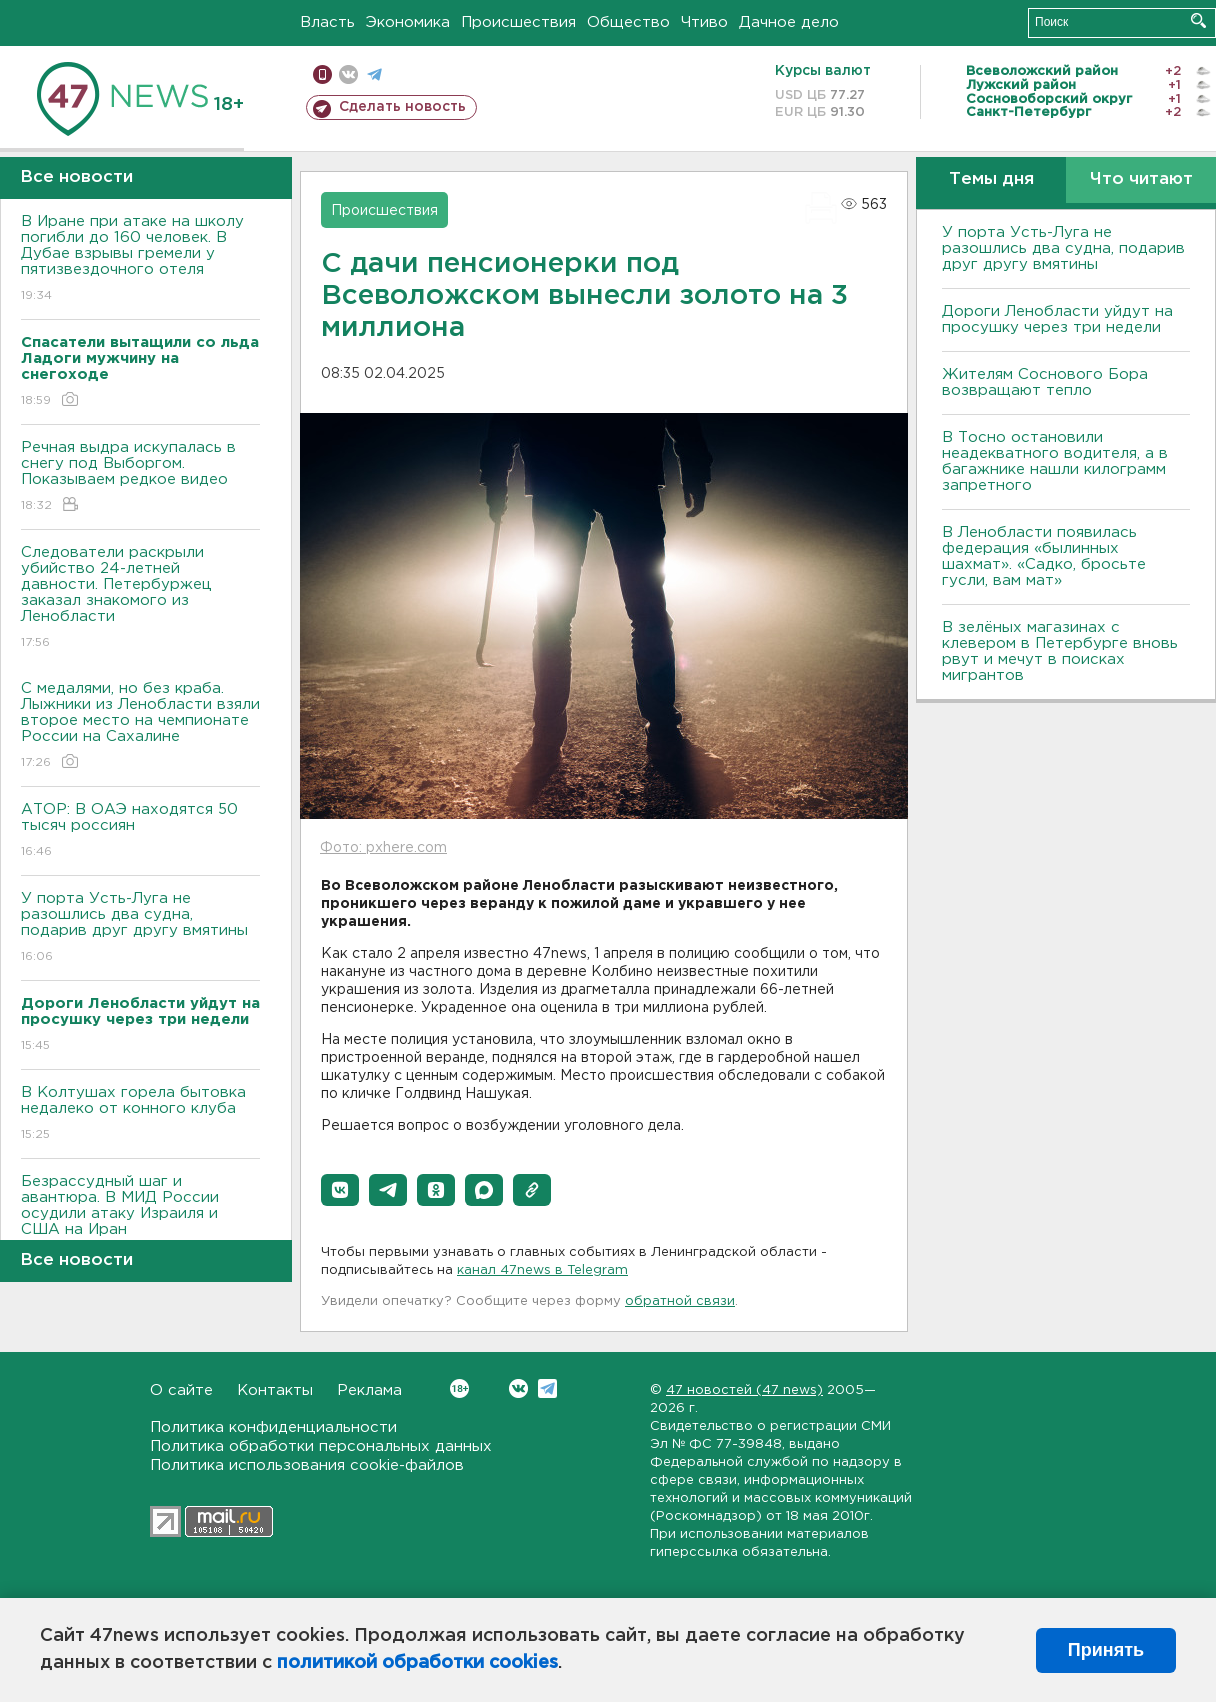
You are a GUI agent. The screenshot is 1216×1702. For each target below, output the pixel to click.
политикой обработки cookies (417, 1663)
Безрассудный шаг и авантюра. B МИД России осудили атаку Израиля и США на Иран (140, 1219)
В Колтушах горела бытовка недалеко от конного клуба (140, 1114)
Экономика (408, 22)
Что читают (1141, 179)
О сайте (181, 1390)
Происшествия (518, 22)
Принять (1106, 1650)
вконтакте (348, 74)
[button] (340, 1190)
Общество (628, 22)
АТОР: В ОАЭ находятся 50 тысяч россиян (140, 831)
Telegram (547, 1388)
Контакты (275, 1390)
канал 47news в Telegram (542, 1270)
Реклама (369, 1390)
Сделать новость (402, 107)
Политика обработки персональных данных (321, 1446)
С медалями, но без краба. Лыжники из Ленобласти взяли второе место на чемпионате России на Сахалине (140, 726)
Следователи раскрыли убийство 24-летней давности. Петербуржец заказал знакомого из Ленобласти (140, 598)
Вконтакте (459, 1388)
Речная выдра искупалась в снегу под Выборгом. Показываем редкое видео (140, 477)
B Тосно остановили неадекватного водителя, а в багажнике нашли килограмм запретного (1055, 461)
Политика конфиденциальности (273, 1427)
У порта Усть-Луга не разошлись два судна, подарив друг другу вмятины (140, 928)
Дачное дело (789, 22)
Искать (1198, 20)
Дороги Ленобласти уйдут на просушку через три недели (1057, 319)
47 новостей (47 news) (744, 1390)
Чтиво (704, 22)
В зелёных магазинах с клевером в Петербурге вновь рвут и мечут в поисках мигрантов (1060, 651)
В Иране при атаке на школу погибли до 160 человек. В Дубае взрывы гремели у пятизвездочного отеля (140, 259)
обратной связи (680, 1301)
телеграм (374, 74)
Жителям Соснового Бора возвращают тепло (1045, 382)
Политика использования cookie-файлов (307, 1465)
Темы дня (991, 179)
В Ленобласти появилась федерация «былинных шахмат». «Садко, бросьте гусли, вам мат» (1044, 556)
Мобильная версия (322, 74)
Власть (327, 22)
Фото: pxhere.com (383, 848)
